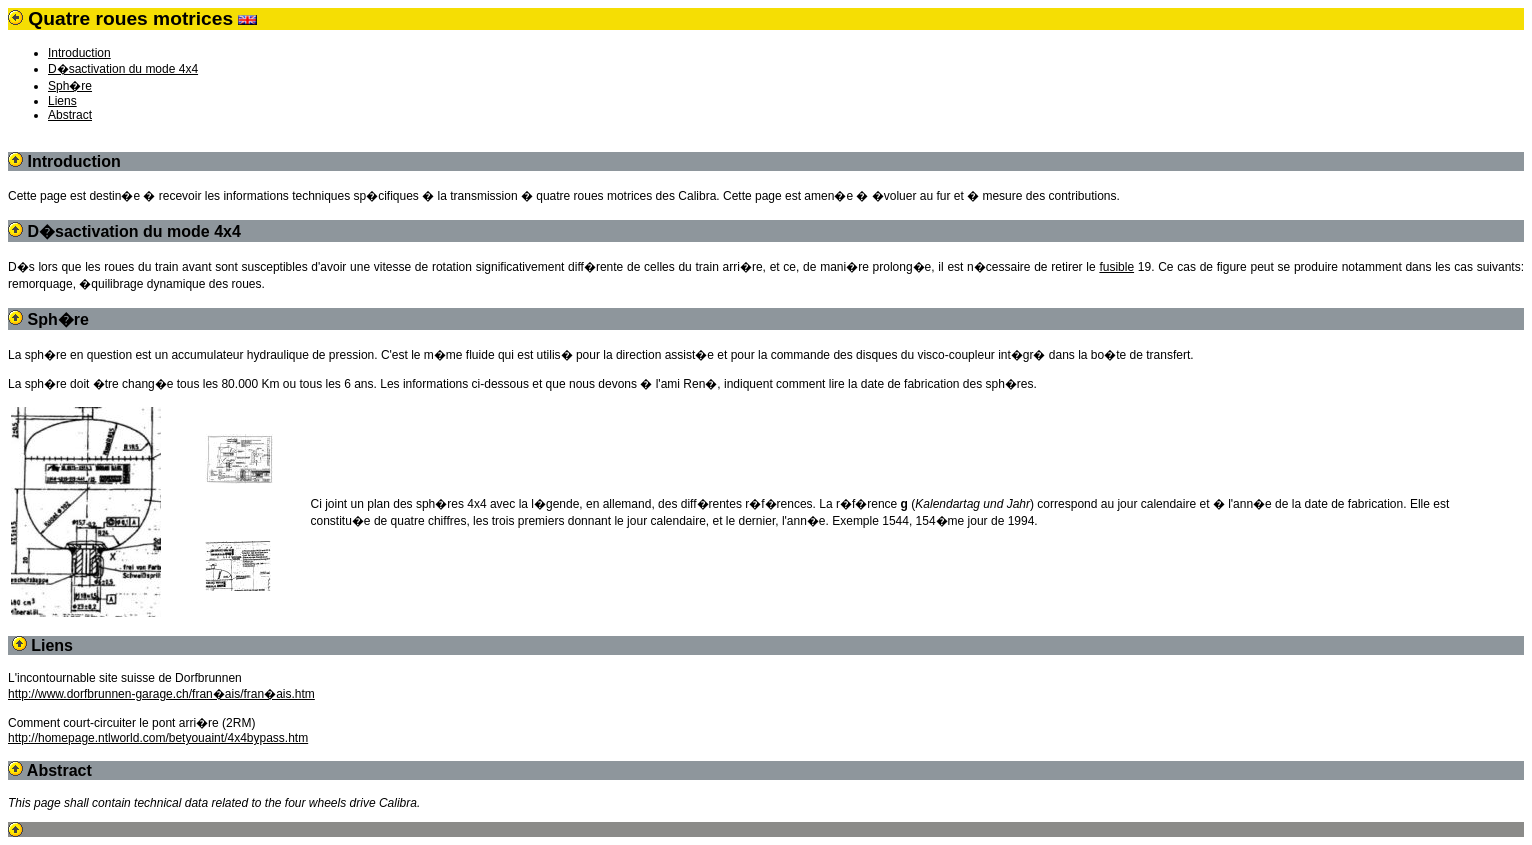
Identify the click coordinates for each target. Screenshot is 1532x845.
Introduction (79, 53)
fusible (1116, 267)
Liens (62, 101)
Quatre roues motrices (130, 18)
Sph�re (70, 86)
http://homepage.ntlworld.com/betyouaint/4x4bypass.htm (158, 738)
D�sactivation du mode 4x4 (123, 69)
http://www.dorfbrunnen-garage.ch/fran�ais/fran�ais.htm (161, 694)
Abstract (70, 115)
